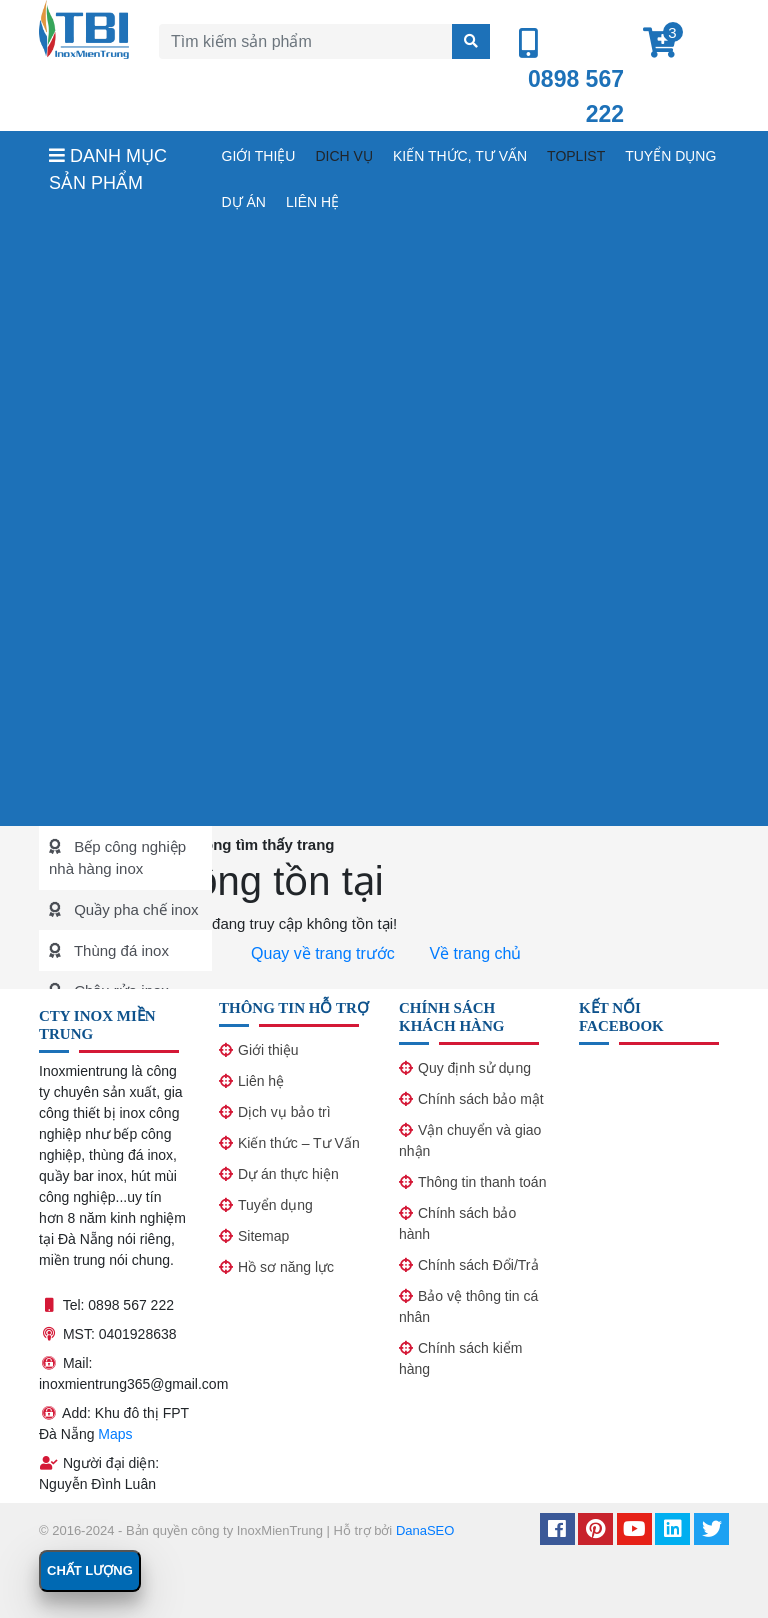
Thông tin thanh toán (482, 1182)
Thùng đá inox (119, 950)
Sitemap (263, 1236)
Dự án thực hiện (288, 1174)
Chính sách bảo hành (457, 1223)
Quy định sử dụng (474, 1068)
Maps (115, 1434)
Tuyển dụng (670, 156)
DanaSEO (425, 1530)
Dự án (244, 202)
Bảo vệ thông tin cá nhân (468, 1306)
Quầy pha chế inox (134, 909)
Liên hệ (312, 202)
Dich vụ (343, 156)
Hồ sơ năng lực (286, 1267)
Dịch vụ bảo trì (284, 1112)
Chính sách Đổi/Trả (478, 1265)
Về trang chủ (473, 953)
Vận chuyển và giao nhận (470, 1140)
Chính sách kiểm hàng (460, 1358)
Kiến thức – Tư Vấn (299, 1143)
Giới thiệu (259, 156)
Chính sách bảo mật (481, 1099)
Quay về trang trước (321, 953)
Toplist (576, 156)
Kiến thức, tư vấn (460, 156)
